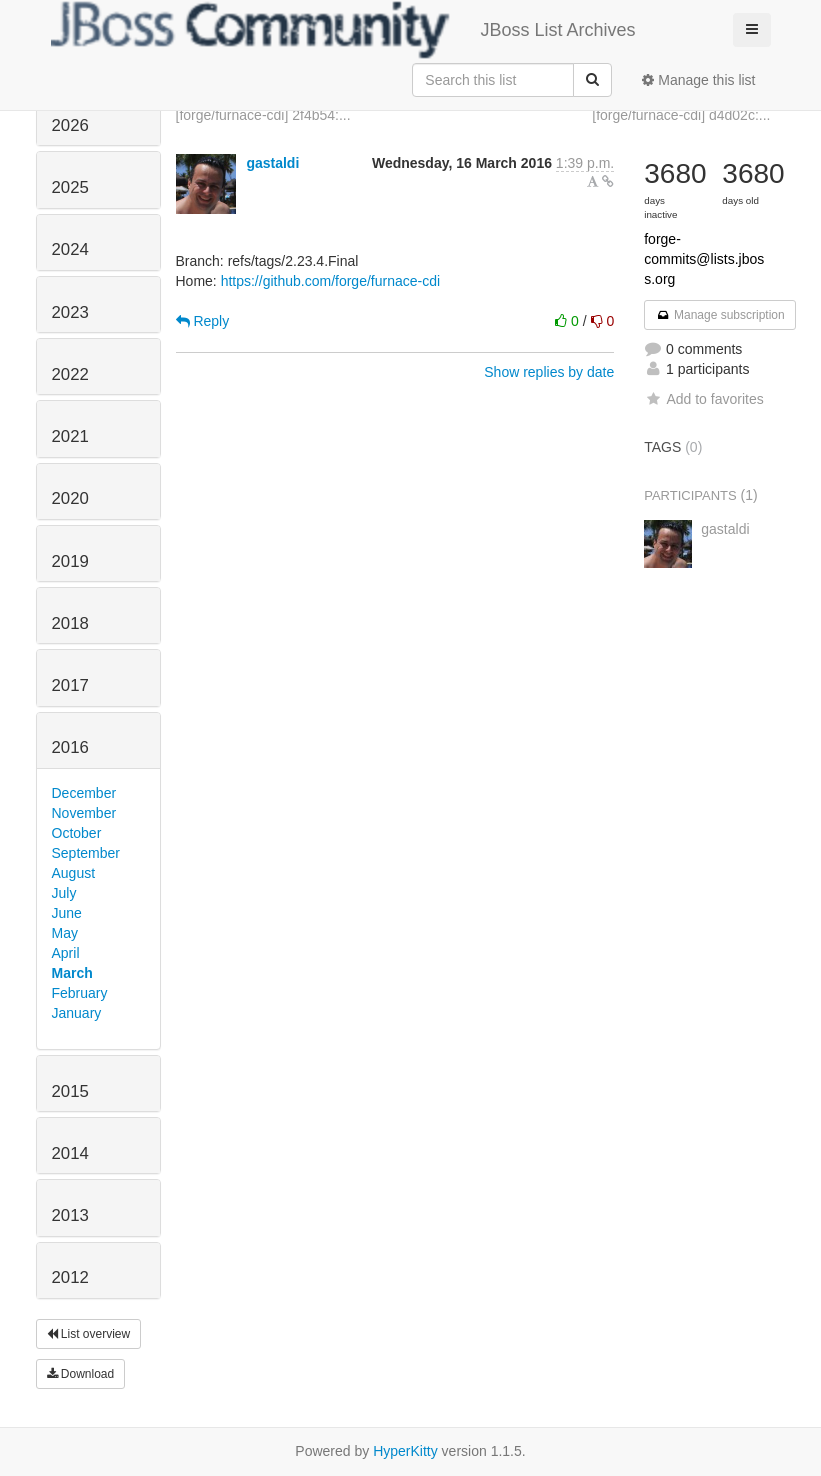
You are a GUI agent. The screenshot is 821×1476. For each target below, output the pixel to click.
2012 (70, 1277)
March (72, 973)
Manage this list (698, 80)
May (65, 933)
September (86, 853)
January (77, 1013)
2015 (70, 1091)
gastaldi (272, 163)
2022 (70, 374)
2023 (70, 312)
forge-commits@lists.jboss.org (704, 259)
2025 (70, 187)
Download (81, 1374)
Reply (203, 321)
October (77, 833)
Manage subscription (720, 315)
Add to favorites (703, 399)
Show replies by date (549, 372)
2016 (70, 747)
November (84, 813)
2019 (70, 561)
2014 (70, 1153)
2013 (70, 1215)
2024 (70, 249)
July (64, 893)
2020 (70, 498)
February (80, 993)
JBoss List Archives (343, 30)
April (66, 953)
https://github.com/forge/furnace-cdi (330, 281)
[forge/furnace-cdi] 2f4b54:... (263, 115)
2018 (70, 623)
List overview (89, 1334)
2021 (70, 436)
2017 (70, 685)
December (84, 793)
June (67, 913)
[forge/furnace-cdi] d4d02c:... (681, 115)
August (74, 873)
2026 (70, 125)
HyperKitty (405, 1451)
